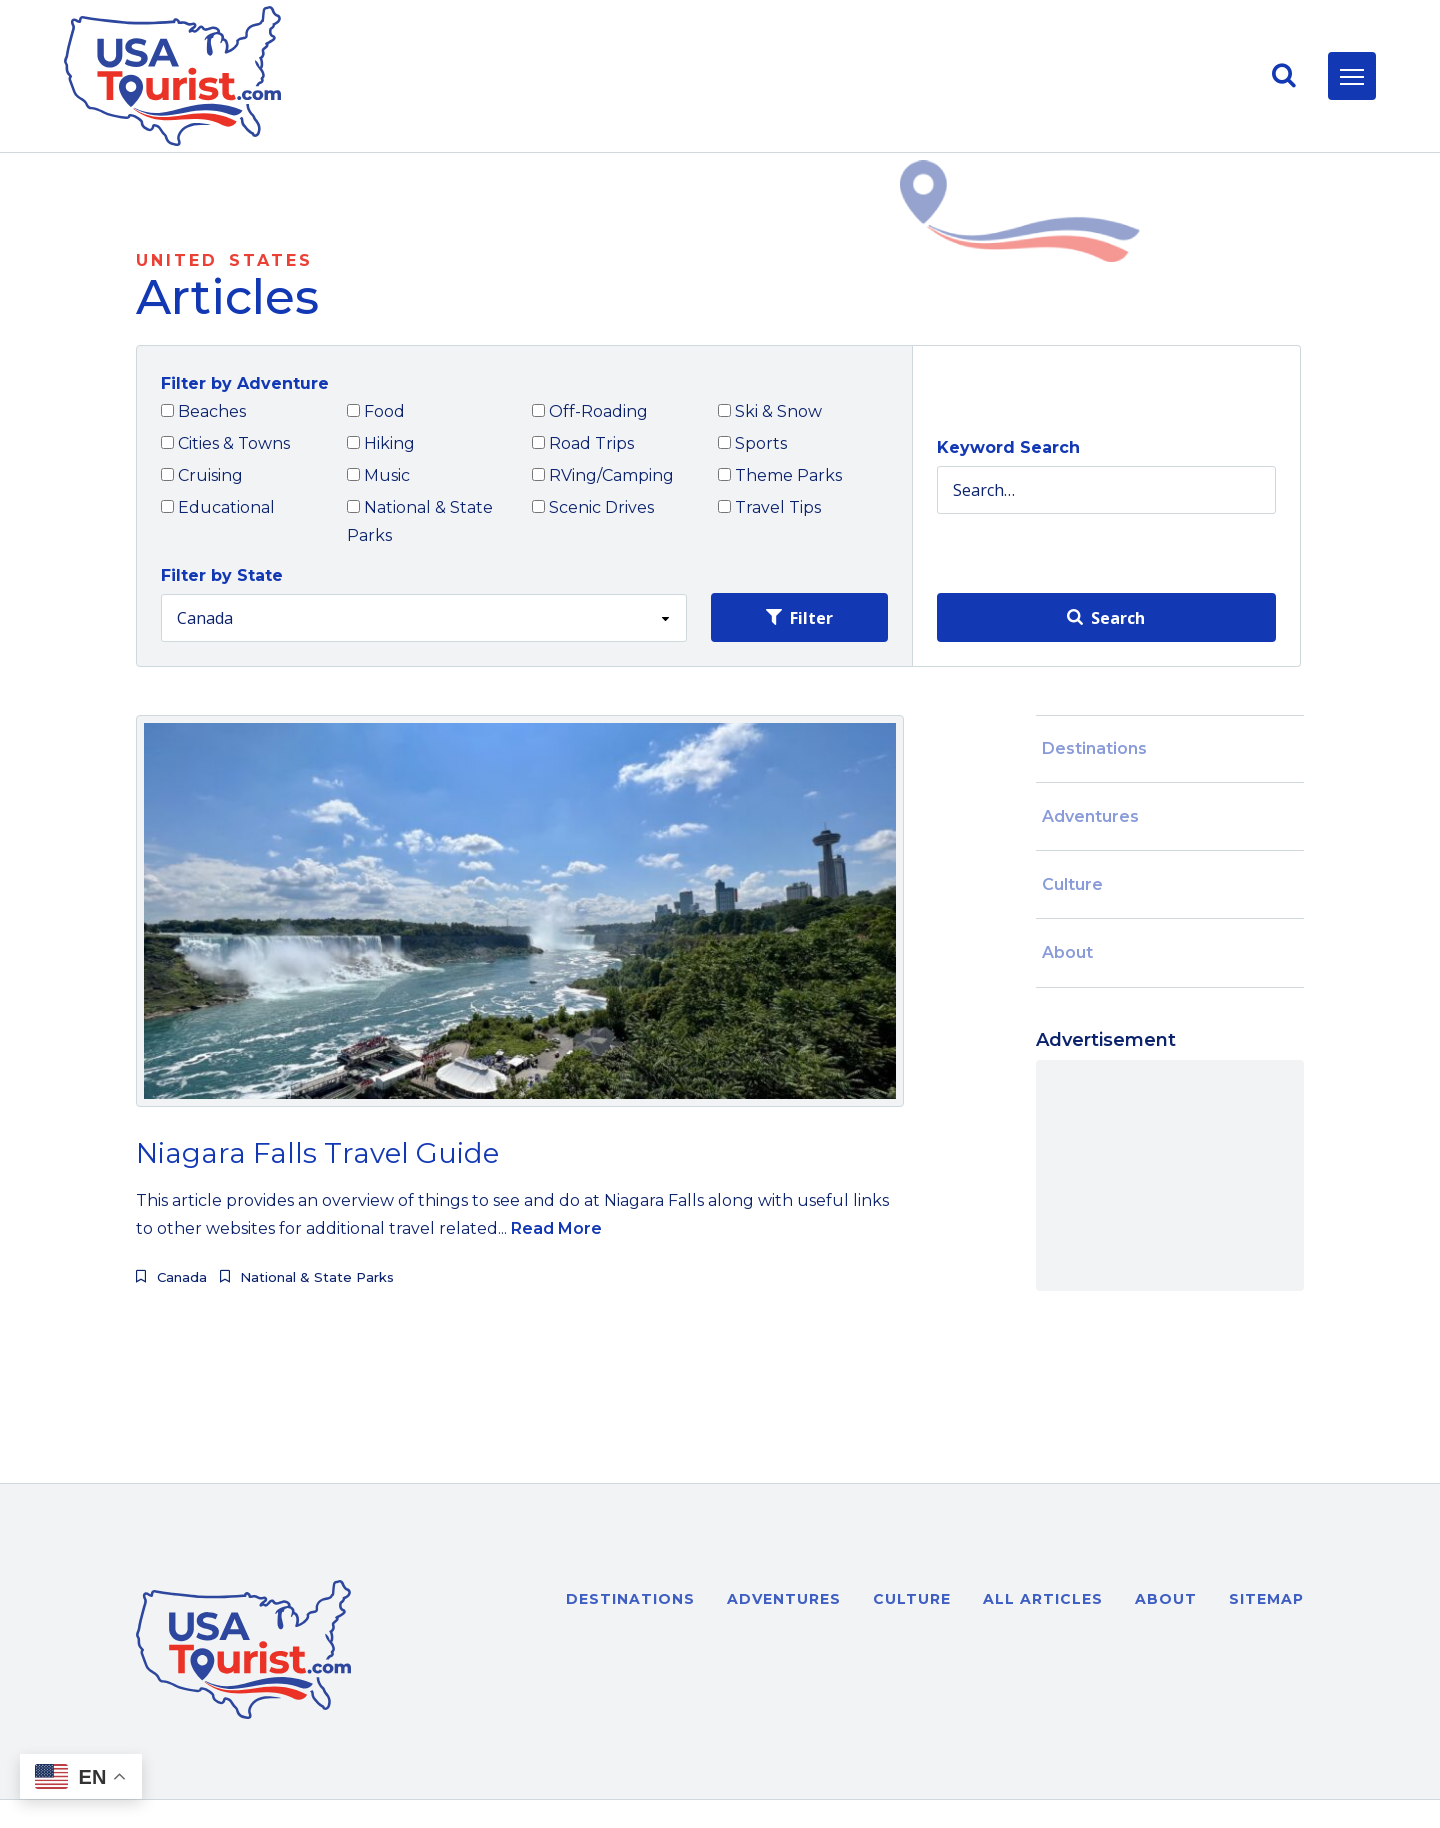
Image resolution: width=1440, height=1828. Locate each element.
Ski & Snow (770, 411)
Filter (799, 618)
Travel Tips (769, 507)
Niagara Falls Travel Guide (317, 1153)
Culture (1072, 884)
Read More (556, 1228)
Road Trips (583, 443)
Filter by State (222, 575)
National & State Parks (420, 521)
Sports (752, 443)
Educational (218, 507)
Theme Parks (780, 475)
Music (378, 475)
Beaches (203, 411)
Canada (182, 1277)
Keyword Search (1008, 447)
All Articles (1043, 1599)
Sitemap (1266, 1599)
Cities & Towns (225, 443)
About (1067, 952)
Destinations (1094, 748)
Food (376, 411)
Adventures (1090, 816)
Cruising (202, 475)
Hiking (381, 443)
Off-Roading (590, 411)
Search (1106, 618)
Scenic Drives (593, 507)
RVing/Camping (603, 475)
